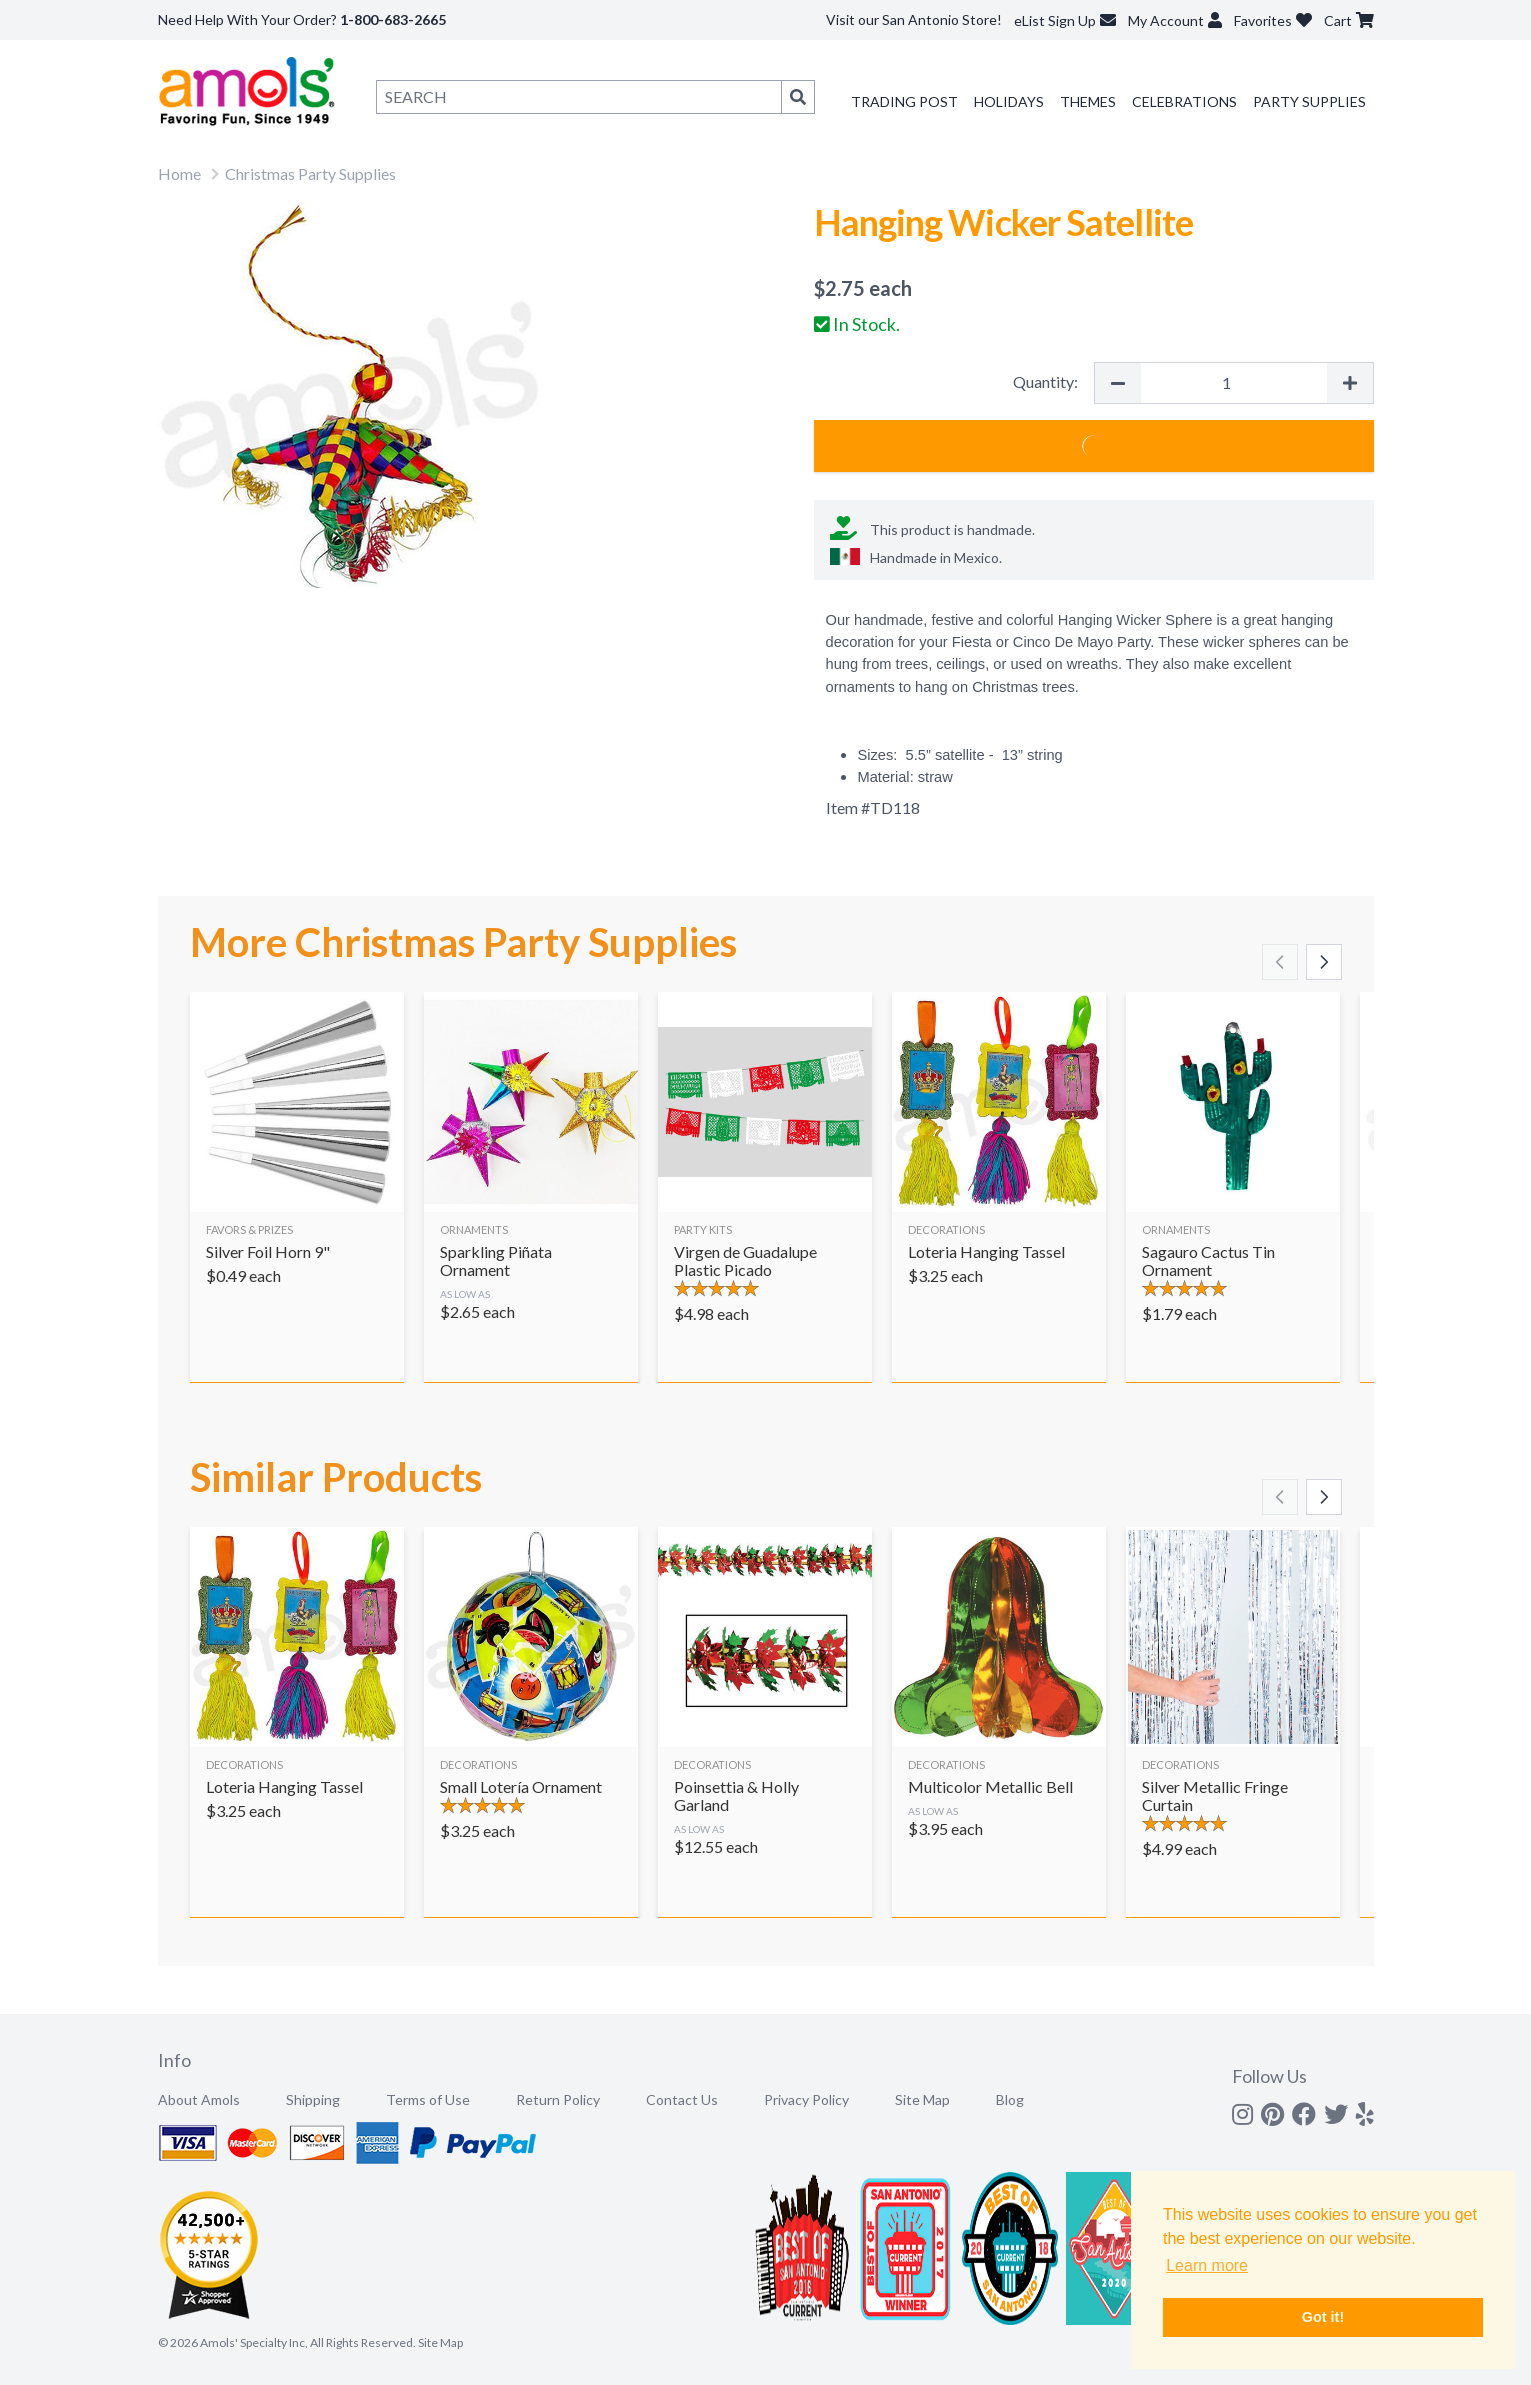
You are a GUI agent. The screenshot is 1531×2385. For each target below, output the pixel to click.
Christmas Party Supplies (310, 173)
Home (179, 173)
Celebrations (1184, 101)
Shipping (313, 2099)
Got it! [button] (1323, 2317)
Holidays (1009, 101)
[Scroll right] (1324, 962)
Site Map (922, 2099)
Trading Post (904, 101)
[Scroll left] (1280, 962)
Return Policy (558, 2099)
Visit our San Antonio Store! (914, 19)
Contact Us (682, 2099)
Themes (1088, 101)
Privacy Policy (806, 2099)
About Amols (199, 2099)
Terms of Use (428, 2099)
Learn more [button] (1207, 2265)
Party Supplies (1309, 101)
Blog (1010, 2099)
